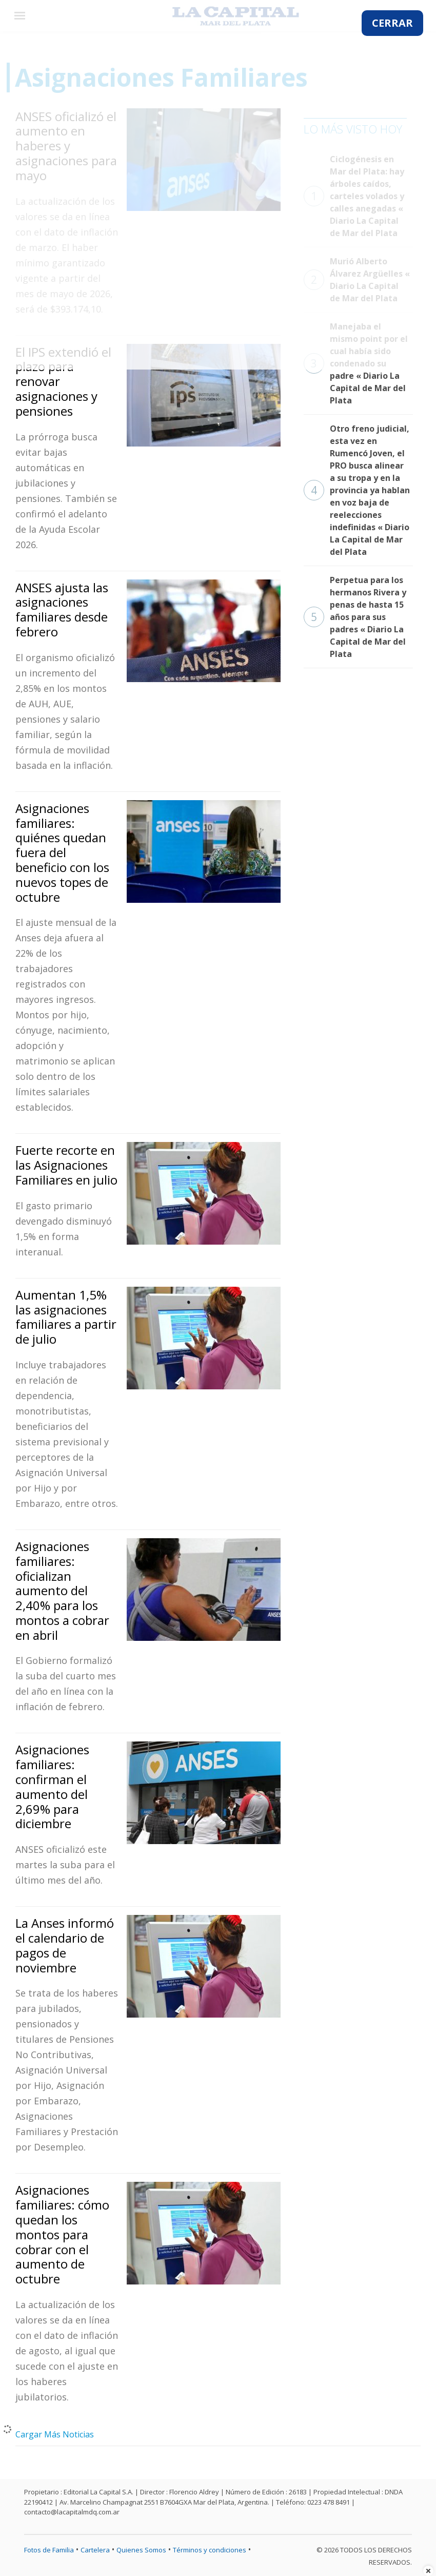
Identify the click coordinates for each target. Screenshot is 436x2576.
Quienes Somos (141, 2549)
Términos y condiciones (209, 2549)
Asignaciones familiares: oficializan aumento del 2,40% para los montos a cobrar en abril (62, 1590)
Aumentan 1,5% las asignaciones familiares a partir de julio (65, 1316)
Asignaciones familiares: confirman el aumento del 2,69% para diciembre (52, 1786)
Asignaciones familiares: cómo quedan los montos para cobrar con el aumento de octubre (62, 2234)
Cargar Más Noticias (54, 2434)
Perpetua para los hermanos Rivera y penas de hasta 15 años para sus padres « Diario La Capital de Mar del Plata (355, 617)
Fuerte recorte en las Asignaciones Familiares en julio (66, 1164)
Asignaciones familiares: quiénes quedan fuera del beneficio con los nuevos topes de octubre (62, 852)
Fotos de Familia (49, 2549)
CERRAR (392, 23)
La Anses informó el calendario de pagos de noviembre (64, 1944)
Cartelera (95, 2549)
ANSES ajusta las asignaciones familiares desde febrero (61, 609)
